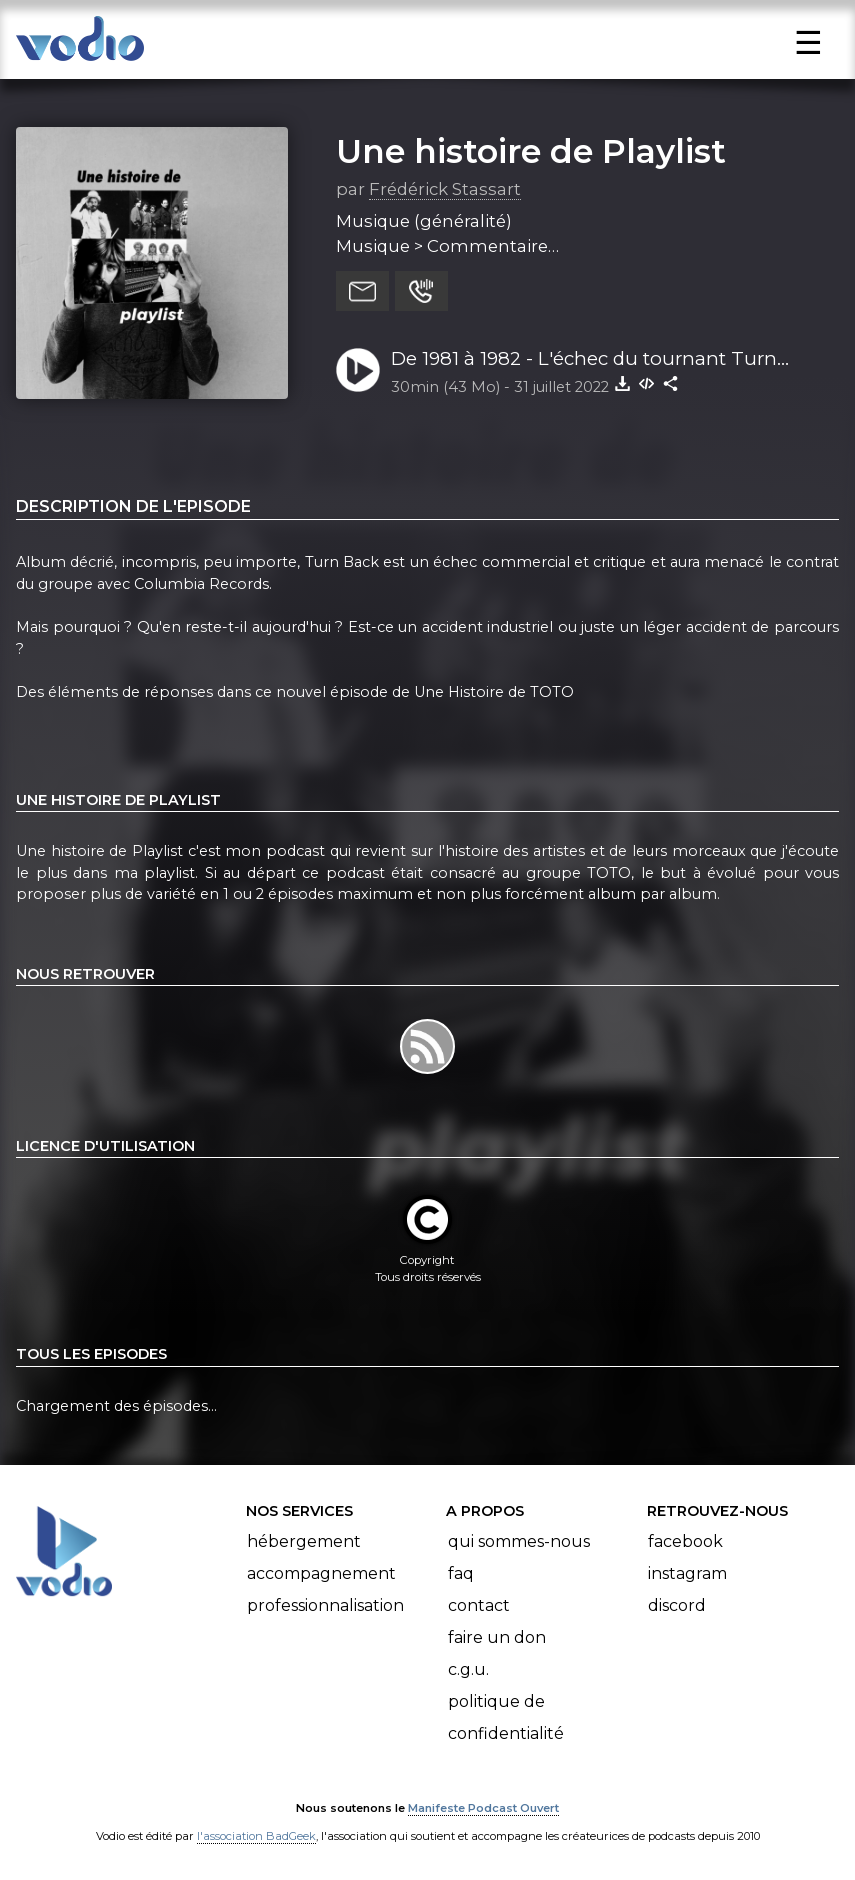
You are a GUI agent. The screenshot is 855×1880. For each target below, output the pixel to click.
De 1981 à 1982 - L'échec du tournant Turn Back (584, 360)
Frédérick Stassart (445, 189)
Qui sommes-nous (519, 1541)
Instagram (687, 1573)
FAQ (461, 1573)
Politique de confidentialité (506, 1717)
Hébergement (304, 1541)
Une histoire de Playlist (531, 151)
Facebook (685, 1541)
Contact (479, 1605)
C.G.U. (468, 1669)
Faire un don (497, 1637)
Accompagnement (321, 1573)
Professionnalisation (325, 1605)
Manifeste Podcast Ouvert (483, 1808)
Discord (677, 1605)
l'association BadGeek (256, 1836)
